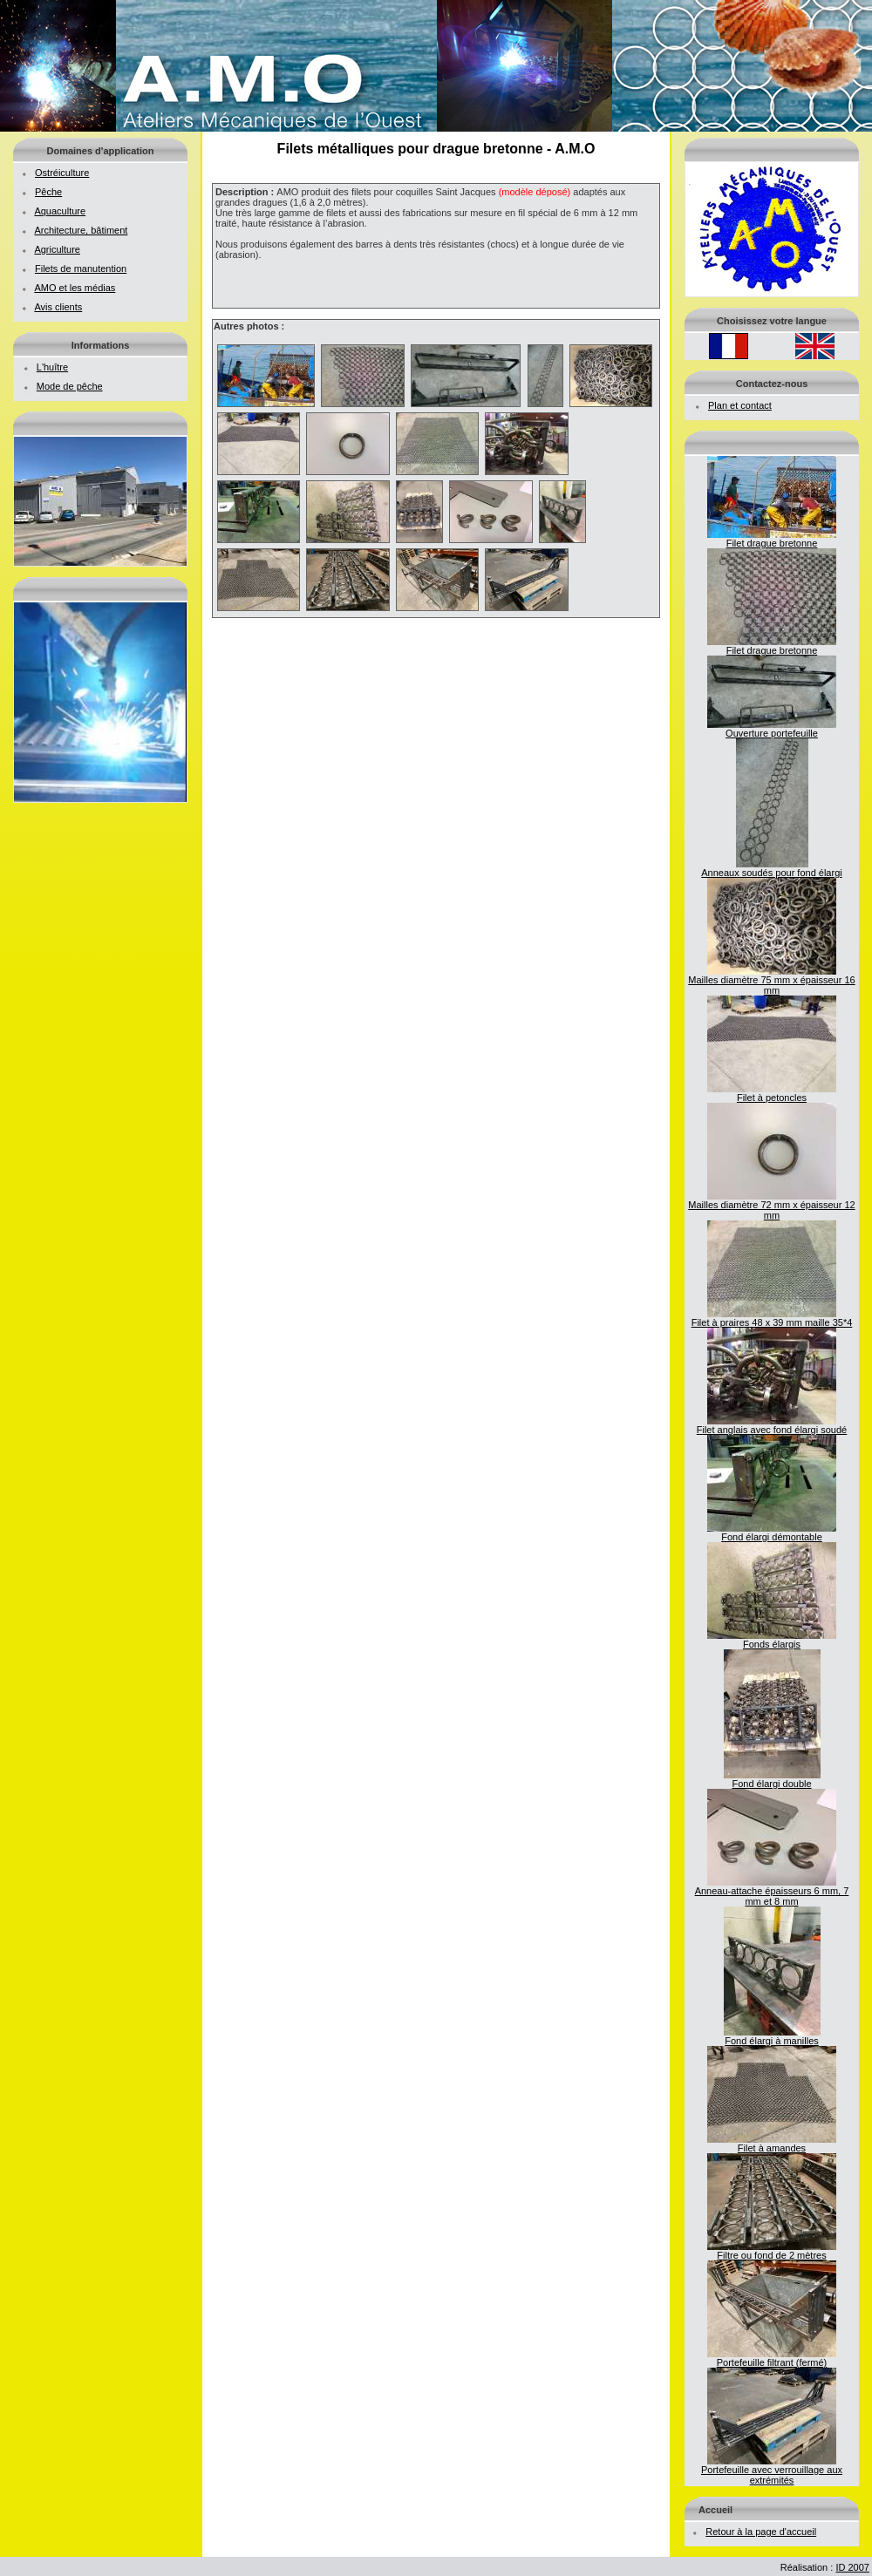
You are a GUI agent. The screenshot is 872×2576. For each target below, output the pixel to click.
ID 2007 (852, 2567)
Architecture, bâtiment (80, 230)
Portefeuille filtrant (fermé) (771, 2358)
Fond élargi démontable (771, 1532)
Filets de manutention (80, 268)
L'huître (52, 367)
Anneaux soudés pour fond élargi (771, 868)
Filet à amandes (771, 2143)
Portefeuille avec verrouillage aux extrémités (771, 2470)
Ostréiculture (62, 172)
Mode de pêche (70, 386)
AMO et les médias (74, 287)
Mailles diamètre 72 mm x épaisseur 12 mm (771, 1205)
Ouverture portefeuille (771, 728)
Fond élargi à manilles (772, 2036)
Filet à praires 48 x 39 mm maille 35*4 (772, 1318)
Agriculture (57, 249)
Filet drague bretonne (771, 538)
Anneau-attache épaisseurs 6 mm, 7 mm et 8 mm (772, 1892)
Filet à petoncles (771, 1093)
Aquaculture (59, 211)
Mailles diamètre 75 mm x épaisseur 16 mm (771, 981)
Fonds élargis (771, 1639)
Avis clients (58, 307)
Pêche (48, 192)
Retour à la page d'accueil (760, 2531)
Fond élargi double (772, 1779)
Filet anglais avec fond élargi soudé (772, 1425)
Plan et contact (740, 405)
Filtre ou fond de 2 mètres (771, 2250)
